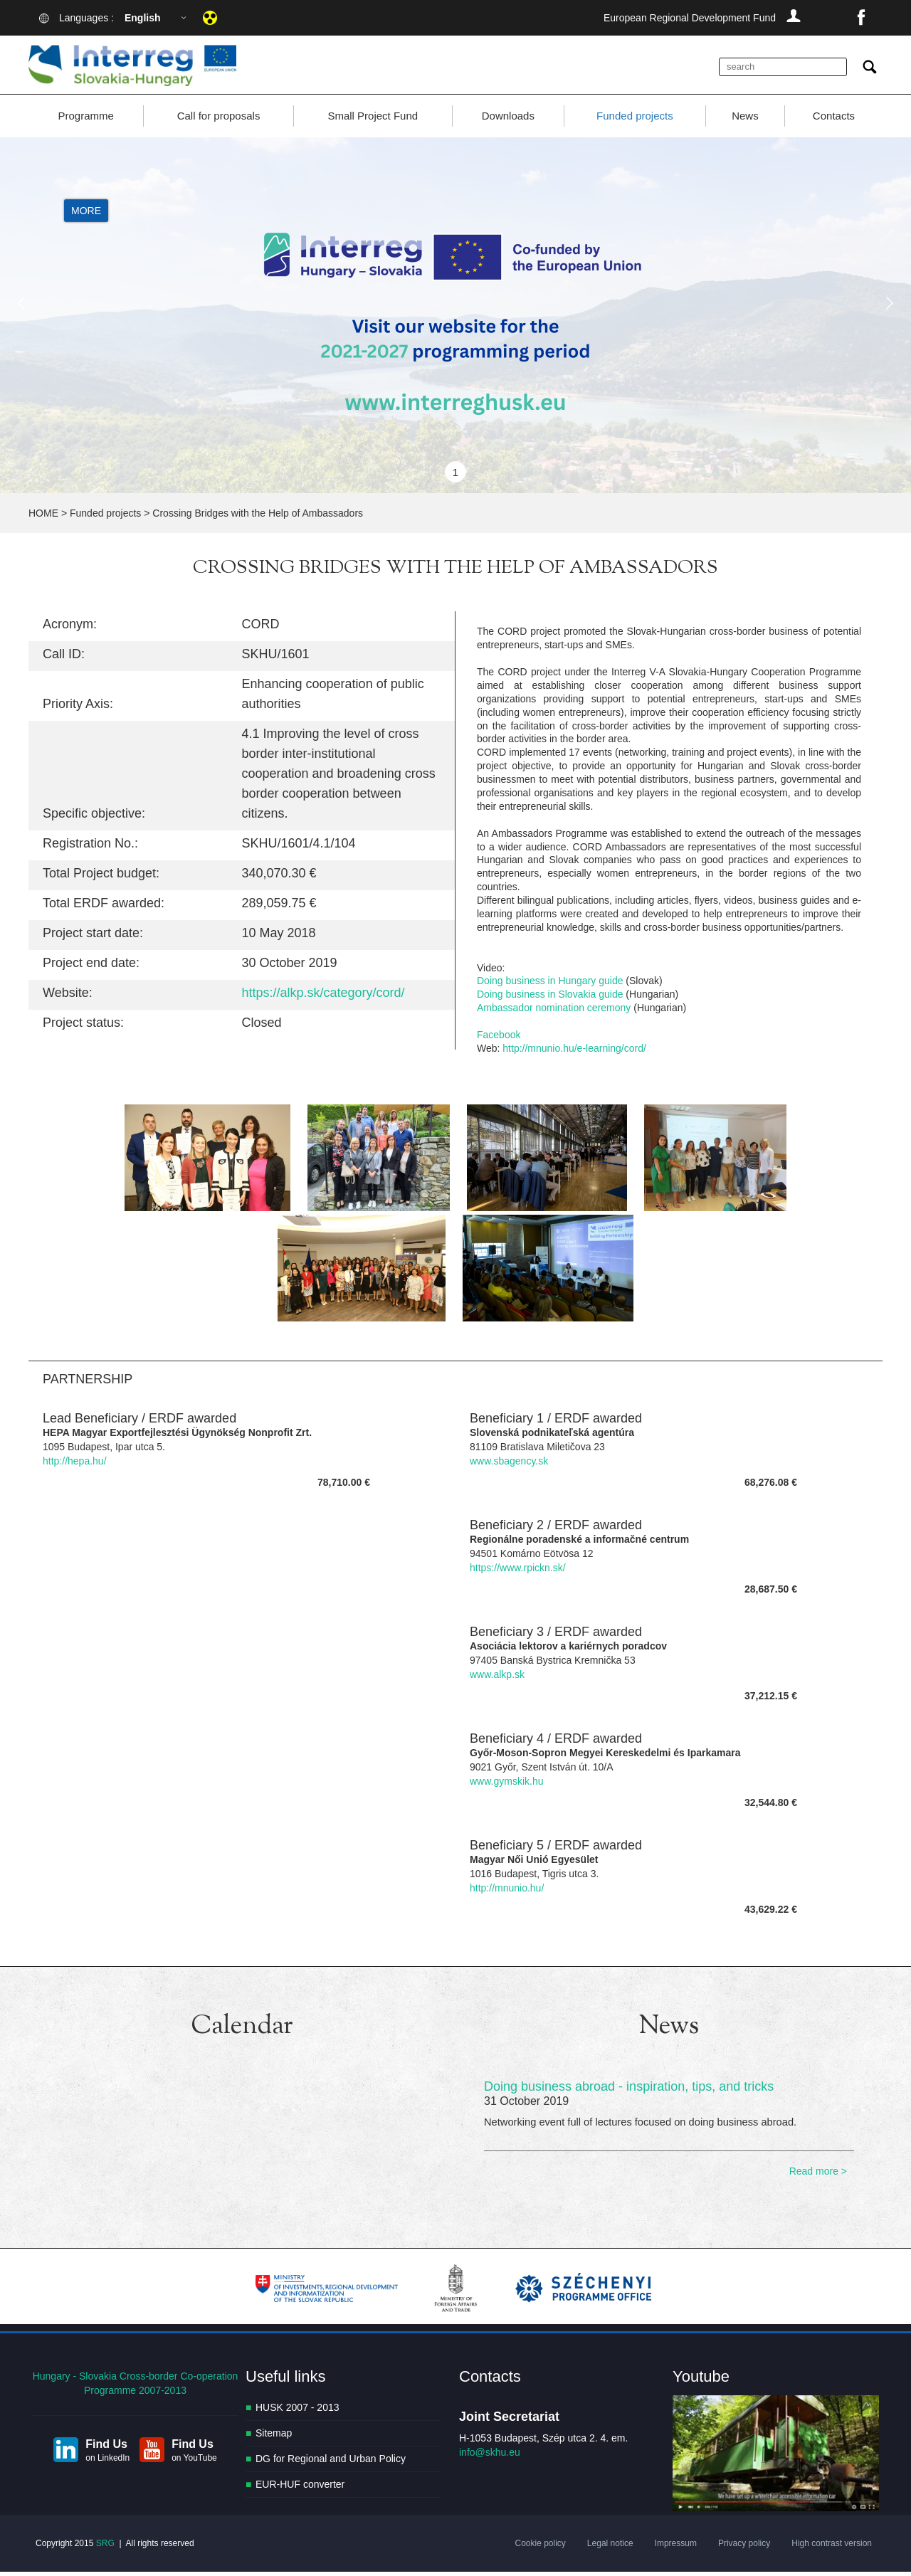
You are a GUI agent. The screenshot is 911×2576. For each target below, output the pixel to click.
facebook (861, 18)
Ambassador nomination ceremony (554, 1012)
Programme (85, 121)
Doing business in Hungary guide (550, 985)
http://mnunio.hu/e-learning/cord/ (574, 1053)
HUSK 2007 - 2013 (297, 2412)
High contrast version (831, 2548)
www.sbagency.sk (509, 1465)
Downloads (508, 121)
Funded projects (634, 121)
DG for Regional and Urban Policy (331, 2463)
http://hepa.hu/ (75, 1465)
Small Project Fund (372, 121)
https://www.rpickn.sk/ (518, 1572)
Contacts (834, 121)
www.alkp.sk (497, 1678)
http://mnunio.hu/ (507, 1892)
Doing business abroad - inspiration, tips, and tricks (629, 2091)
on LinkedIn (107, 2463)
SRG (105, 2548)
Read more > (818, 2176)
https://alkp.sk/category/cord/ (323, 998)
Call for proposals (218, 121)
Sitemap (274, 2438)
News (745, 121)
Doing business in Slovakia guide (550, 999)
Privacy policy (744, 2548)
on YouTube (194, 2463)
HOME (43, 518)
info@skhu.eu (489, 2457)
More (86, 215)
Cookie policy (540, 2548)
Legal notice (610, 2548)
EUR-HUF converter (300, 2489)
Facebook (498, 1039)
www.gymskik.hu (506, 1785)
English (143, 17)
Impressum (676, 2548)
